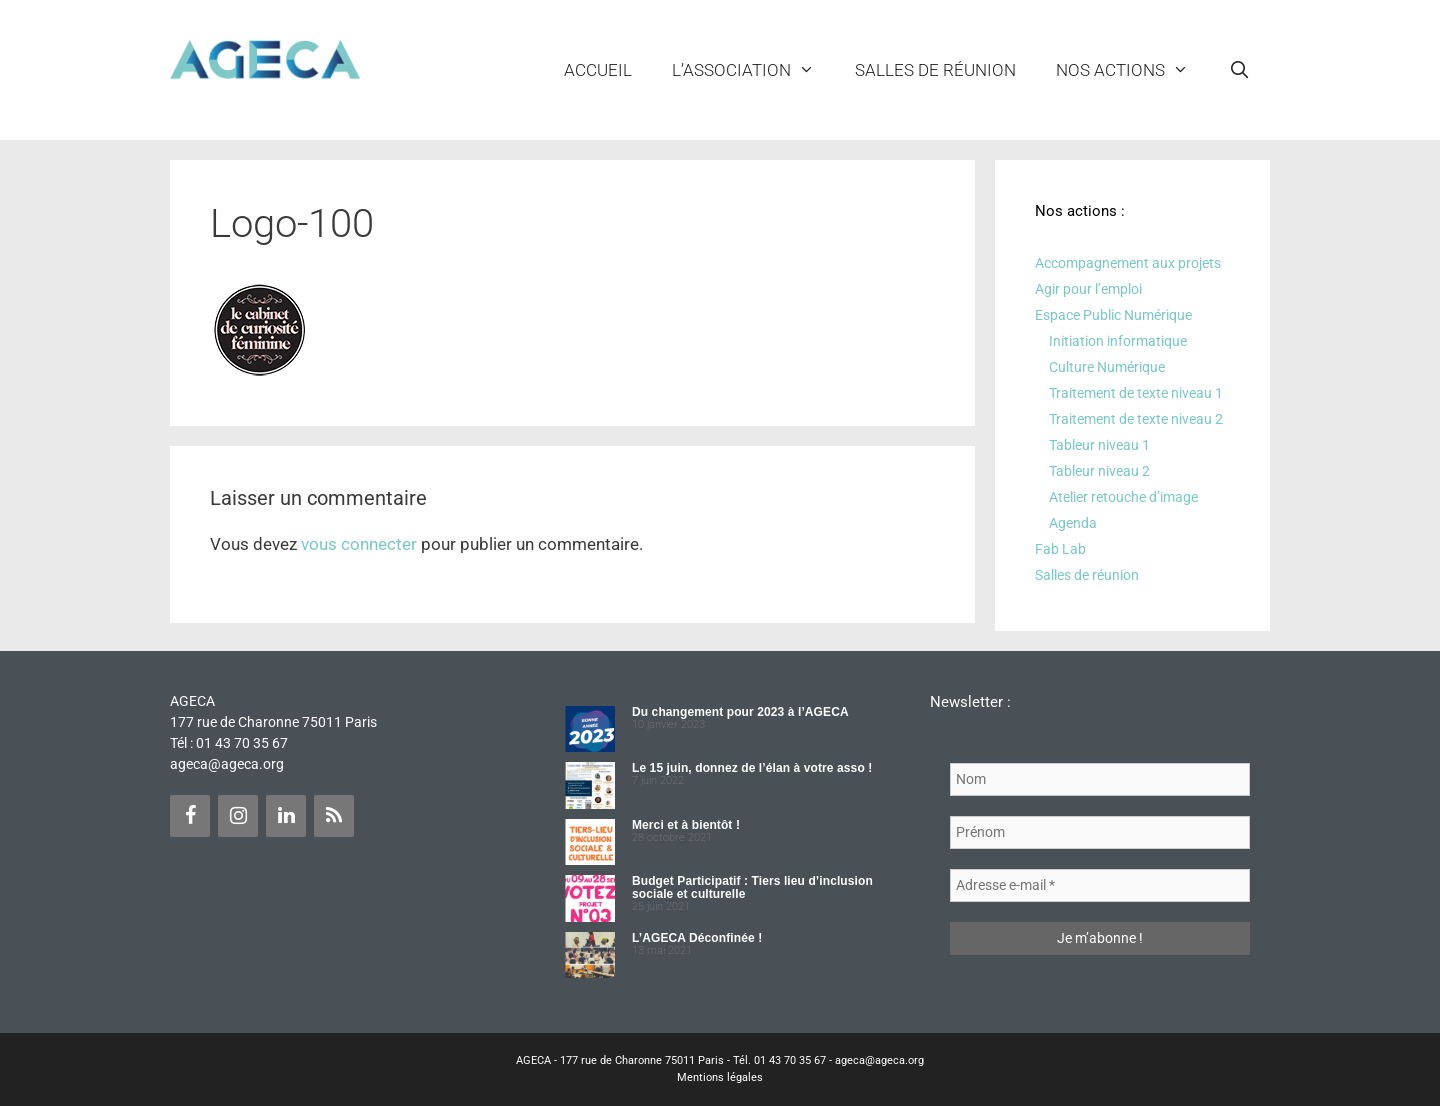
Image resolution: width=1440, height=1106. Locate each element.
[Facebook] (190, 816)
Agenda (1073, 523)
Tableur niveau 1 (1099, 445)
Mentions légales (720, 1077)
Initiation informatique (1118, 341)
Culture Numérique (1107, 367)
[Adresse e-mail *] (1100, 885)
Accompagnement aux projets (1128, 263)
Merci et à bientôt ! (686, 825)
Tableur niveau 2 (1099, 471)
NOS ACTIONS (1132, 70)
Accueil (598, 70)
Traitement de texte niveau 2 (1136, 419)
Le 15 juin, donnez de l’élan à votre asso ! (752, 768)
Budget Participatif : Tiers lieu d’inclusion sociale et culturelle (752, 887)
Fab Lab (1060, 549)
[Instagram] (238, 816)
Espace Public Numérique (1113, 315)
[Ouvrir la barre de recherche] (1239, 70)
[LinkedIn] (286, 816)
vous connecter (359, 544)
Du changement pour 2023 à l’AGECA (740, 712)
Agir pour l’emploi (1088, 289)
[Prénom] (1100, 832)
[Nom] (1100, 779)
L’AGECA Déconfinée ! (697, 938)
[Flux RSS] (334, 816)
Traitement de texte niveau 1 (1136, 393)
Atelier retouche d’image (1123, 497)
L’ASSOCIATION (753, 70)
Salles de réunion (935, 70)
